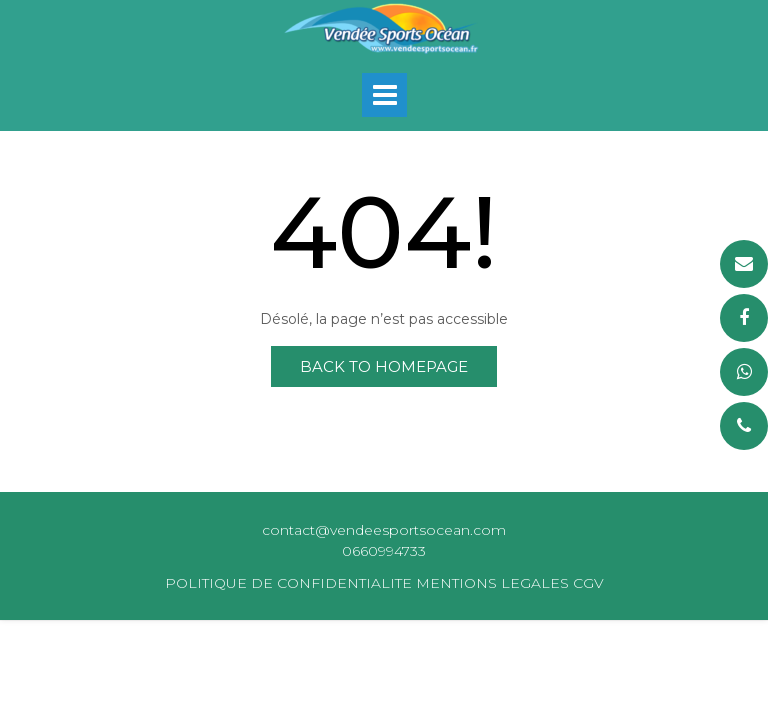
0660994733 (384, 551)
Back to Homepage (384, 366)
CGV (588, 583)
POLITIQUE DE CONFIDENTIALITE (288, 583)
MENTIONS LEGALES (492, 583)
